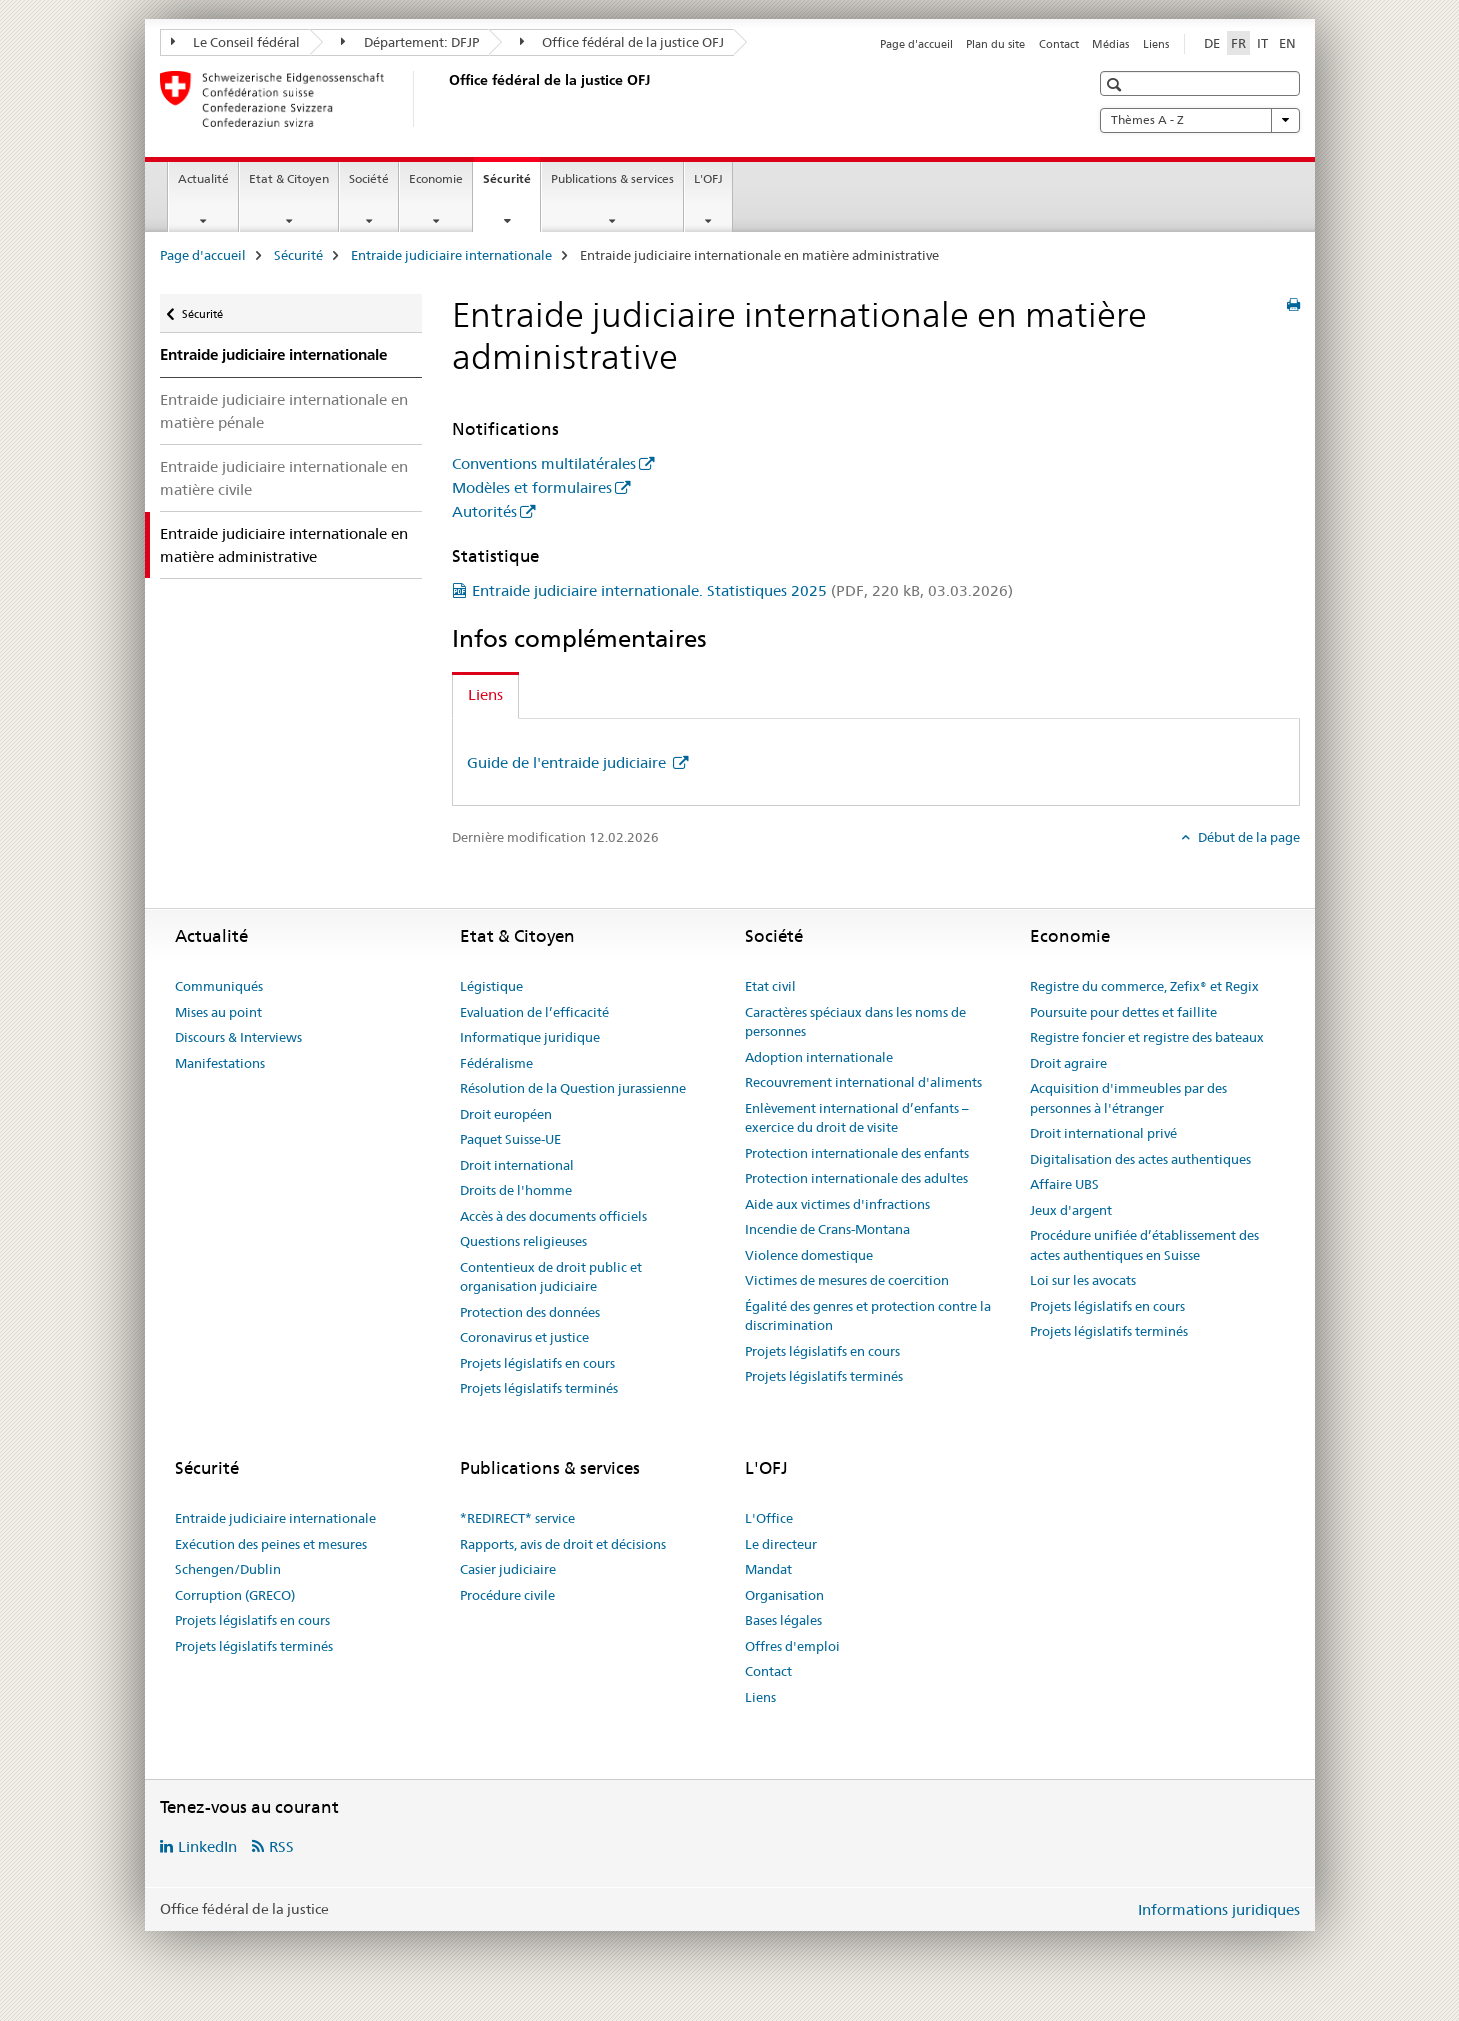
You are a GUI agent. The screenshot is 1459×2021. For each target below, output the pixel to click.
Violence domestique (809, 1255)
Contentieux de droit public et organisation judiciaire (551, 1277)
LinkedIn (207, 1846)
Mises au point (218, 1012)
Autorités (484, 511)
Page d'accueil (916, 44)
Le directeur (781, 1544)
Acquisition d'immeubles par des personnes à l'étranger (1128, 1098)
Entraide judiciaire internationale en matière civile (284, 478)
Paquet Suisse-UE (510, 1139)
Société (369, 178)
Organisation (784, 1595)
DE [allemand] (1212, 43)
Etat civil (770, 986)
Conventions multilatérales (544, 463)
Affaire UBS (1064, 1184)
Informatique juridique (530, 1037)
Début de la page (1247, 837)
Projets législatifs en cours (537, 1363)
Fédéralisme (496, 1063)
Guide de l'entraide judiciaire (568, 762)
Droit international (517, 1165)
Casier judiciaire (508, 1569)
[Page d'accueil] (445, 99)
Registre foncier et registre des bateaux (1147, 1037)
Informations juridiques (1219, 1909)
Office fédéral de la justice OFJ (622, 42)
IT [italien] (1262, 43)
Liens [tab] (485, 694)
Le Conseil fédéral (236, 42)
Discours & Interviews (238, 1037)
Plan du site (995, 44)
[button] (1116, 84)
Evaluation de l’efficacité (534, 1012)
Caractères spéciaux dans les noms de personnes (855, 1022)
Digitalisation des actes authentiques (1140, 1159)
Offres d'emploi (792, 1646)
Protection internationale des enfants (857, 1153)
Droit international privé (1103, 1133)
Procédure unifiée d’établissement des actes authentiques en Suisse (1144, 1245)
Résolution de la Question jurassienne (573, 1088)
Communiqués (219, 986)
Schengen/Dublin (228, 1569)
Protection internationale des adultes (856, 1178)
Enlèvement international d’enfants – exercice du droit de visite (857, 1118)
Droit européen (506, 1114)
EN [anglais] (1287, 43)
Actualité (203, 178)
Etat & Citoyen (289, 178)
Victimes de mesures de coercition (847, 1280)
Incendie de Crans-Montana (827, 1229)
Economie (436, 178)
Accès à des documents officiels (553, 1216)
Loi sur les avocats (1083, 1280)
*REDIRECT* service (517, 1518)
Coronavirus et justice (524, 1337)
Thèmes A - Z (1200, 120)
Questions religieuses (523, 1241)
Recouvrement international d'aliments (863, 1082)
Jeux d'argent (1071, 1210)
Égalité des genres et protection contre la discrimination (868, 1316)
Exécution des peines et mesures (271, 1544)
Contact (1059, 44)
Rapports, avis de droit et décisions (563, 1544)
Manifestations (220, 1063)
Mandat (768, 1569)
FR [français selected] (1238, 43)
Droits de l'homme (516, 1190)
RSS (281, 1846)
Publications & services (612, 178)
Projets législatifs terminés (539, 1388)
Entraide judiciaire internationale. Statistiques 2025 (742, 590)
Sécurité (511, 185)
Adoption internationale (819, 1057)
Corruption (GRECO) (235, 1595)
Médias (1110, 44)
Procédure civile (507, 1595)
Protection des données (530, 1312)
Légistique (491, 986)
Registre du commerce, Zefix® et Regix (1144, 986)
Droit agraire (1068, 1063)
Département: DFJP (410, 42)
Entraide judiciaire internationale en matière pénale (284, 411)
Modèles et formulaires (532, 487)
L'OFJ (708, 178)
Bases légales (783, 1620)
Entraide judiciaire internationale (451, 255)
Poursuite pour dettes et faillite (1123, 1012)
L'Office (769, 1518)
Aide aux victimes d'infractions (837, 1204)
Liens (1156, 44)
